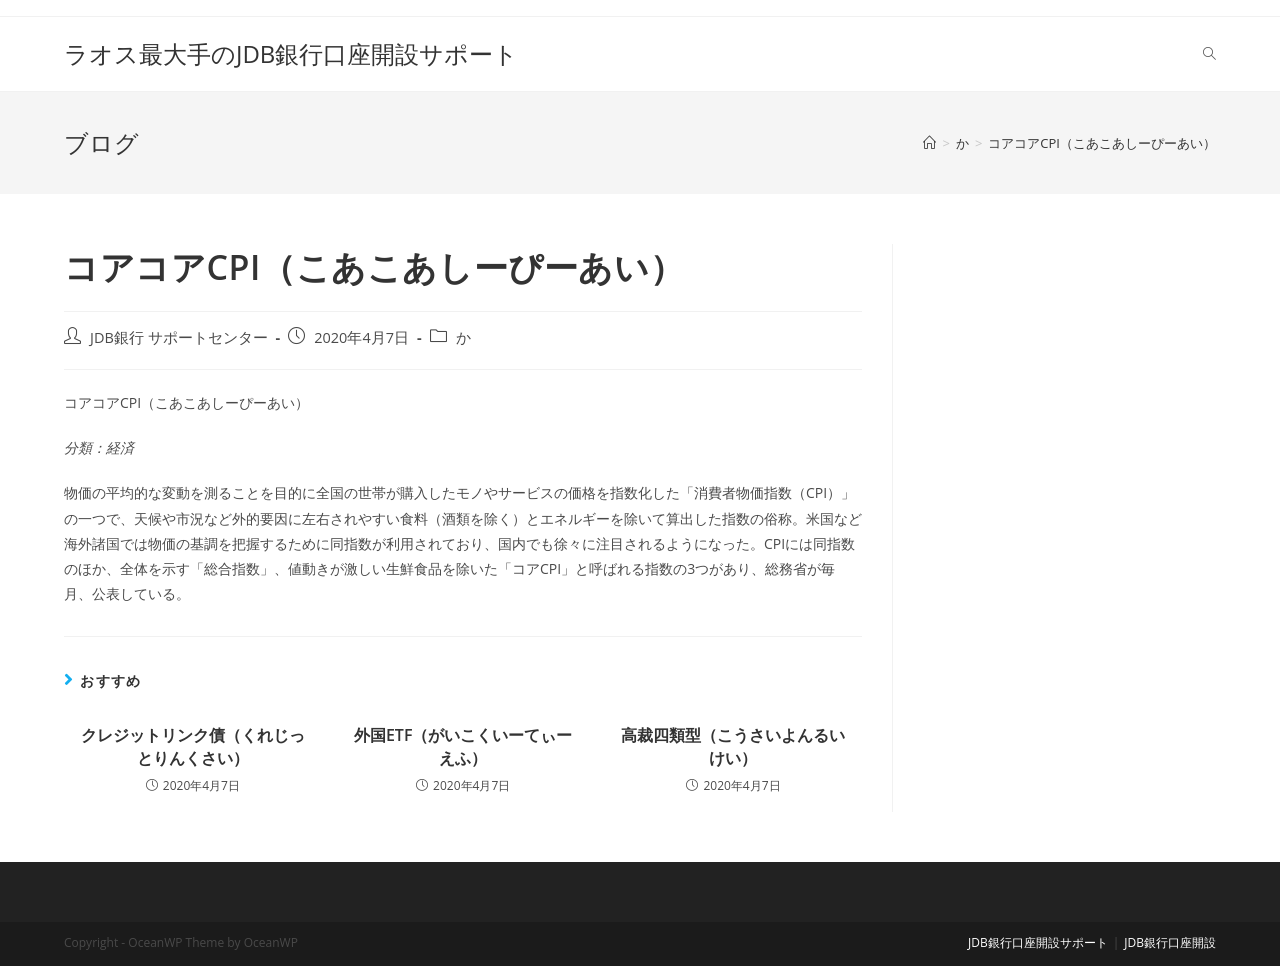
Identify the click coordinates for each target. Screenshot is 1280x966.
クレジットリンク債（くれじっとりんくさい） (193, 746)
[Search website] (1209, 54)
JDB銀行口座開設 (1170, 942)
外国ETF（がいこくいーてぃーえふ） (463, 746)
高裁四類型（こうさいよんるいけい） (733, 746)
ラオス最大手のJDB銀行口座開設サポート (291, 53)
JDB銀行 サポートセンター (179, 337)
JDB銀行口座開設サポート (1038, 942)
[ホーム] (929, 143)
